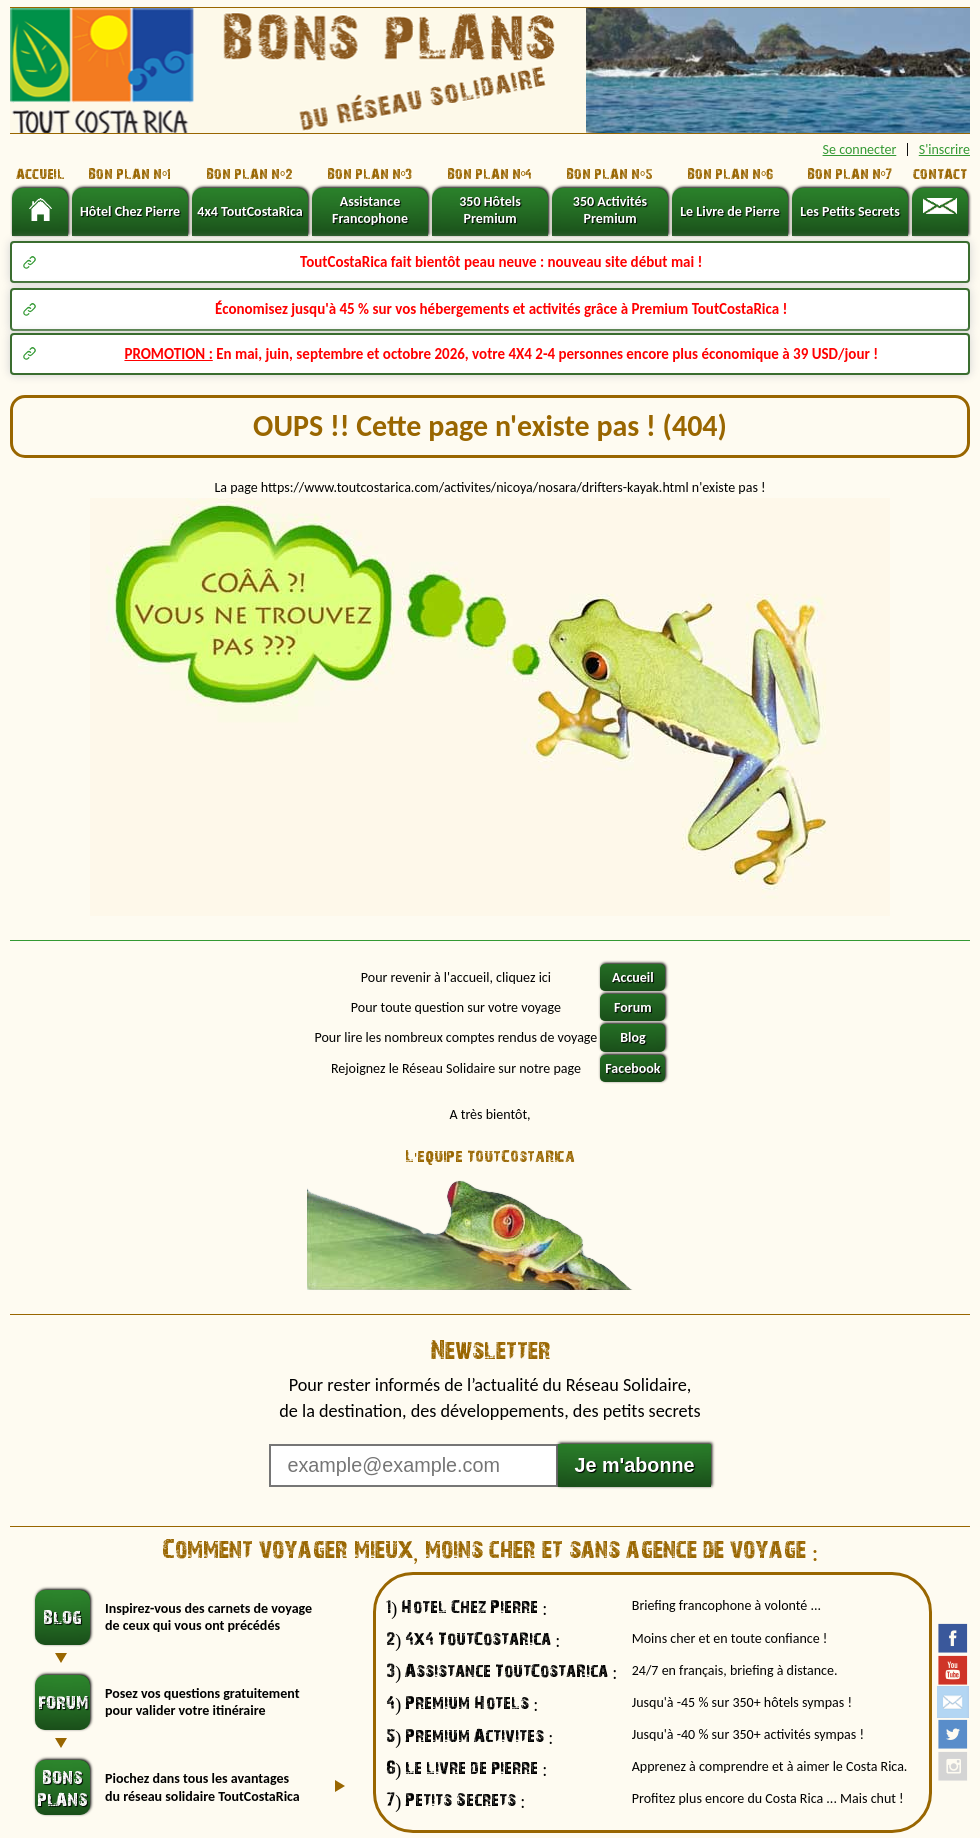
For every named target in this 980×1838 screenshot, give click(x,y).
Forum (633, 1007)
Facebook (632, 1068)
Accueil (633, 977)
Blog (632, 1037)
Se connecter (860, 149)
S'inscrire (944, 149)
